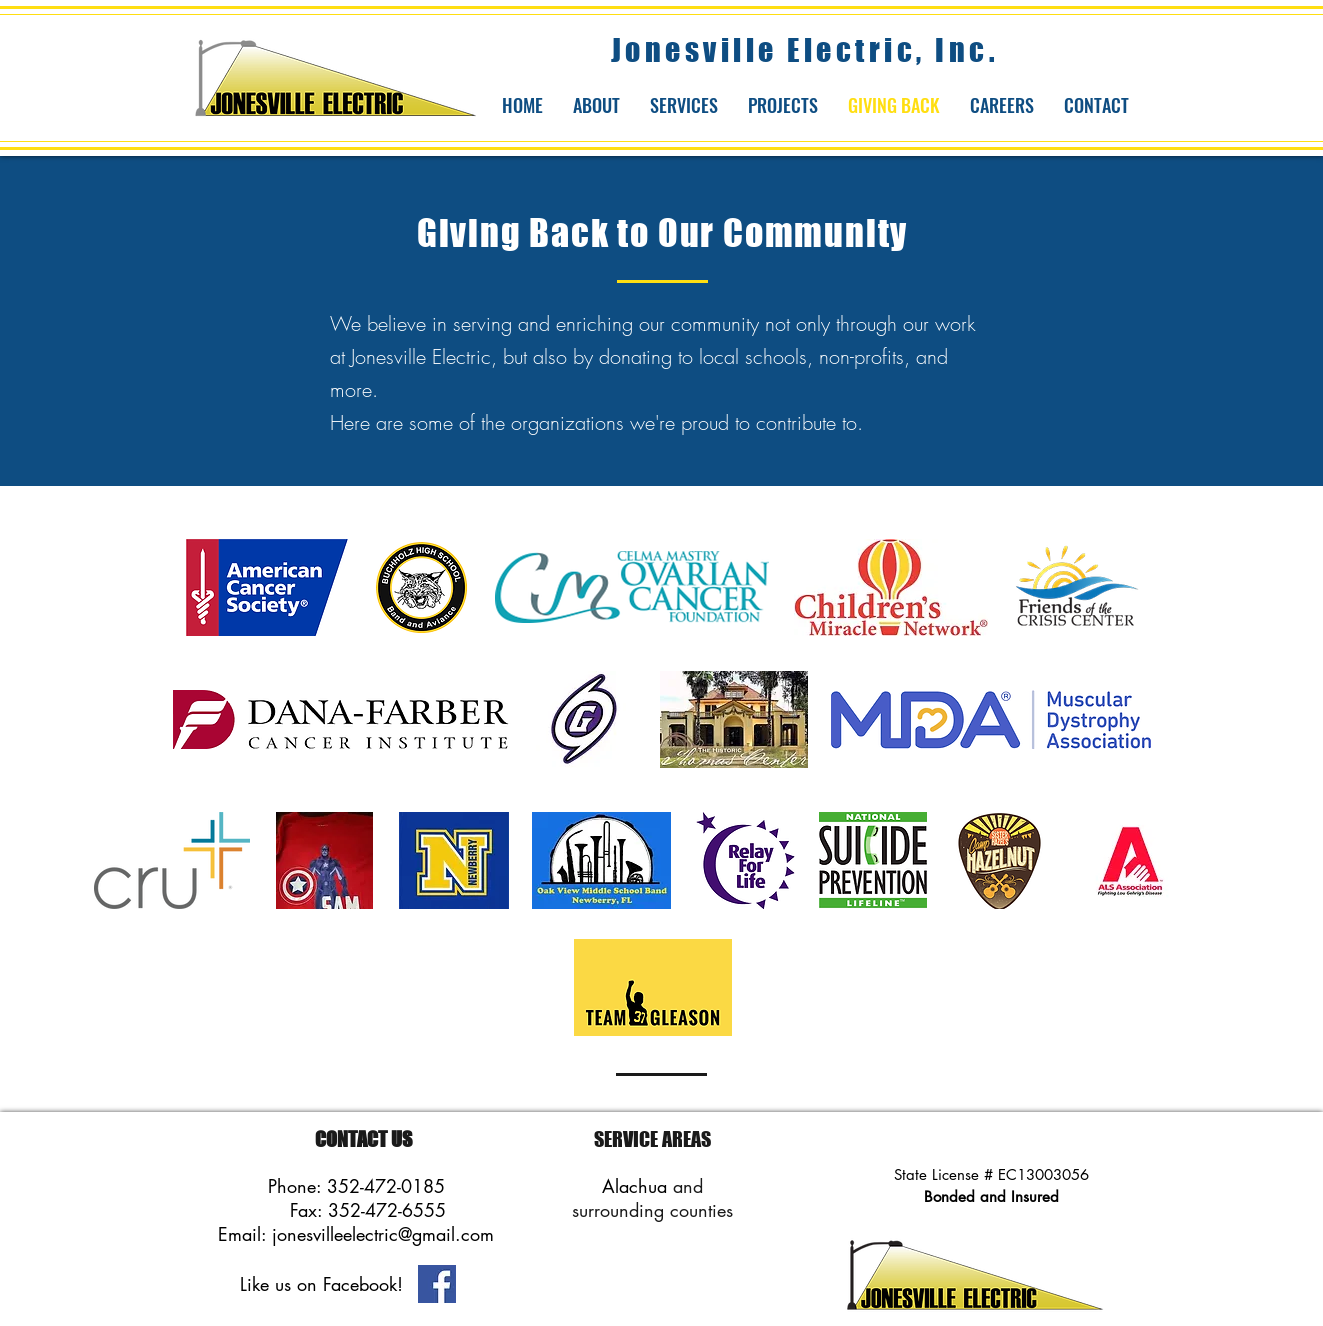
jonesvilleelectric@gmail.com (383, 1234)
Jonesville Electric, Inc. (805, 50)
